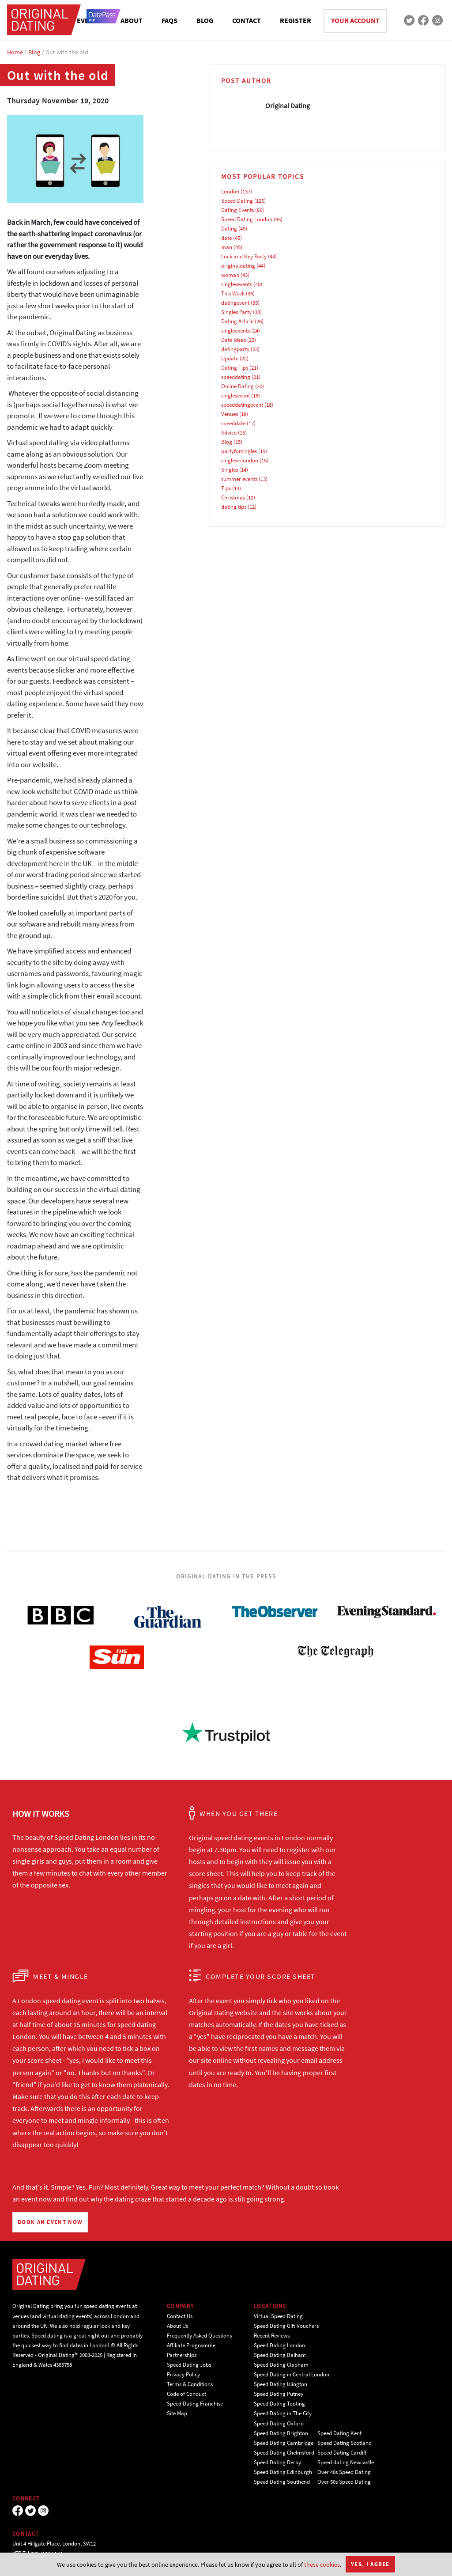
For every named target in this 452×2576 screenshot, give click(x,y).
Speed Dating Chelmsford (284, 2452)
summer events (239, 479)
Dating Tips (234, 367)
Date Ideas (233, 340)
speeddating (235, 377)
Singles (229, 469)
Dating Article (237, 321)
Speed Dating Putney (278, 2394)
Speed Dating (237, 200)
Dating (229, 228)
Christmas (233, 497)
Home (15, 52)
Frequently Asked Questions (199, 2335)
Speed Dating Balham (280, 2355)
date (226, 238)
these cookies (322, 2564)
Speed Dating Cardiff (342, 2452)
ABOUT (132, 20)
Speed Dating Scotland (344, 2443)
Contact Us (179, 2316)
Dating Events (237, 210)
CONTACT (246, 20)
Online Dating (237, 386)
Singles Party (236, 312)
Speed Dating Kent (339, 2433)
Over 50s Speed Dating (344, 2481)
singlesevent (235, 395)
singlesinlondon (239, 460)
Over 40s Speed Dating (344, 2472)
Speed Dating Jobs (189, 2364)
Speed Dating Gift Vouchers (286, 2326)
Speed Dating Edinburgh (283, 2472)
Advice (229, 432)
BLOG (204, 20)
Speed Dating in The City (283, 2413)
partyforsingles (239, 451)
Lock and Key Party (244, 256)
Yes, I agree (370, 2564)
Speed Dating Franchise (195, 2403)
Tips (226, 488)
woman (230, 275)
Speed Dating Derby (277, 2462)
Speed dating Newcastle (345, 2462)
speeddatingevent (242, 405)
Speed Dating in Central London (291, 2374)
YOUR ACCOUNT (355, 20)
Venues (229, 414)
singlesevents (236, 284)
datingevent (235, 302)
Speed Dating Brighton (281, 2433)
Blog (34, 52)
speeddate (233, 423)
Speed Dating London (246, 219)
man (226, 247)
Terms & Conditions (190, 2384)
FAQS (169, 20)
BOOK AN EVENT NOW (50, 2222)
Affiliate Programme (191, 2345)
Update (229, 358)
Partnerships (181, 2355)
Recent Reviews (272, 2335)
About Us (177, 2326)
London (230, 191)
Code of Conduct (186, 2394)
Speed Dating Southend (282, 2481)
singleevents (235, 330)
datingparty (235, 349)
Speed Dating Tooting (279, 2403)
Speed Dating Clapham (281, 2364)
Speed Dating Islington (280, 2384)
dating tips (233, 507)
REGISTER (295, 20)
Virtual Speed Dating (278, 2316)
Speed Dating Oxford (279, 2423)
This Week (233, 293)
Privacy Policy (183, 2374)
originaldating (238, 265)
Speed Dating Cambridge (283, 2443)
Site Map (177, 2413)
